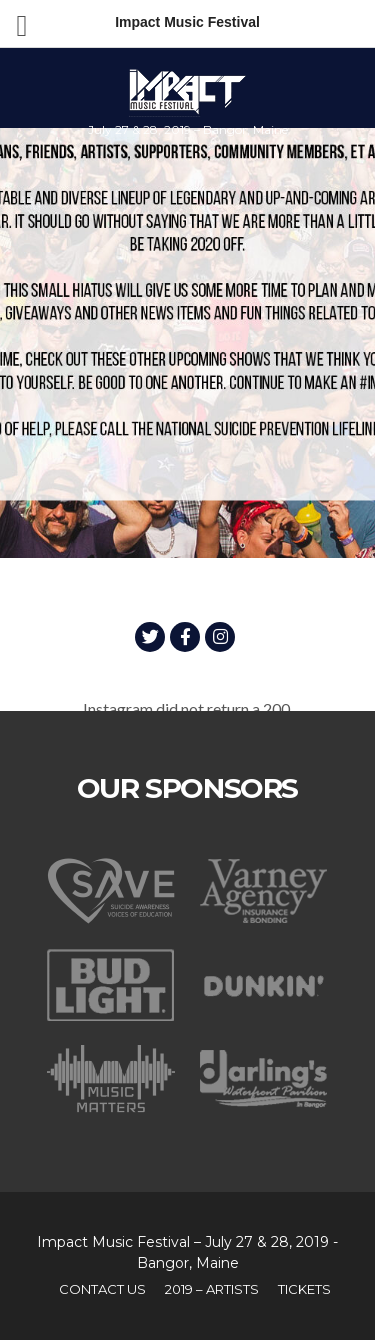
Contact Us (102, 1289)
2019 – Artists (212, 1289)
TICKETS (304, 1289)
